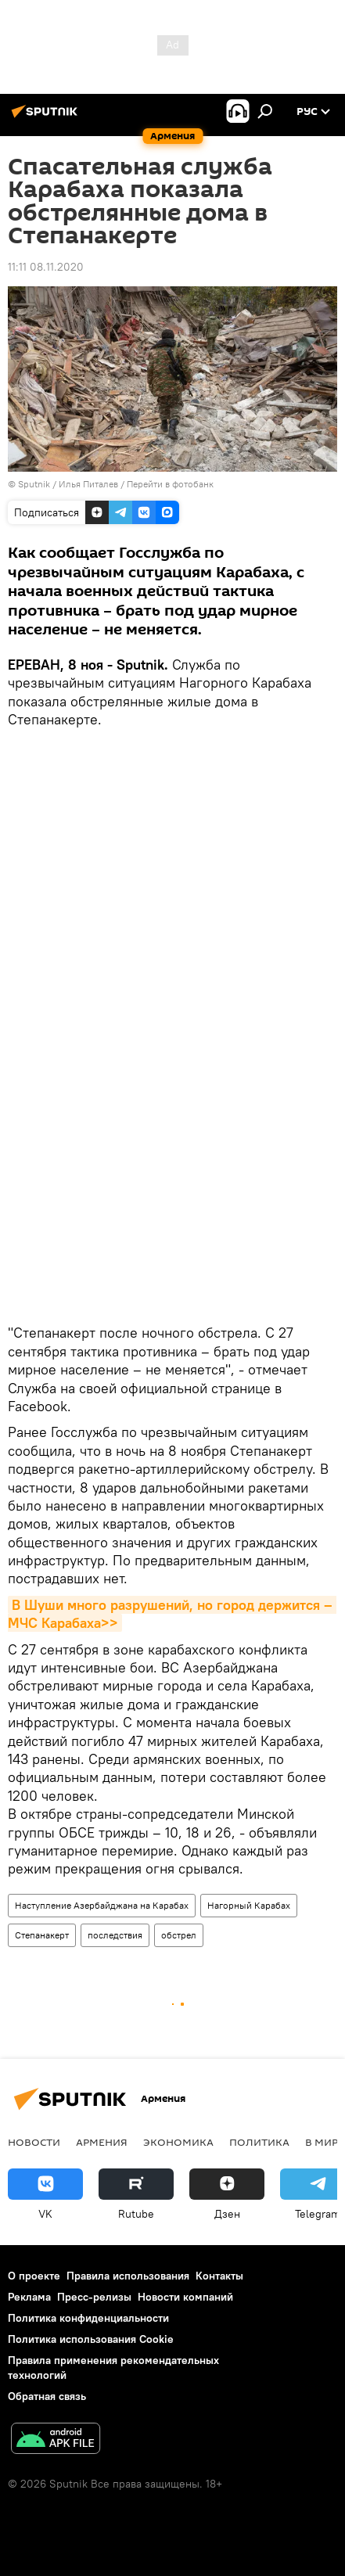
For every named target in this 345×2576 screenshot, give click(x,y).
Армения (102, 2142)
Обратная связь (47, 2396)
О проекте (34, 2276)
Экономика (178, 2142)
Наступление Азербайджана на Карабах (102, 1905)
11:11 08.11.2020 (46, 267)
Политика (259, 2142)
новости (34, 2142)
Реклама (29, 2297)
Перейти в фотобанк (170, 484)
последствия (115, 1935)
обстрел (178, 1935)
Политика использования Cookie (91, 2339)
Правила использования (127, 2276)
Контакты (219, 2276)
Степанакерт (42, 1935)
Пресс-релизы (94, 2297)
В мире (324, 2142)
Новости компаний (185, 2297)
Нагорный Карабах (248, 1905)
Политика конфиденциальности (88, 2318)
